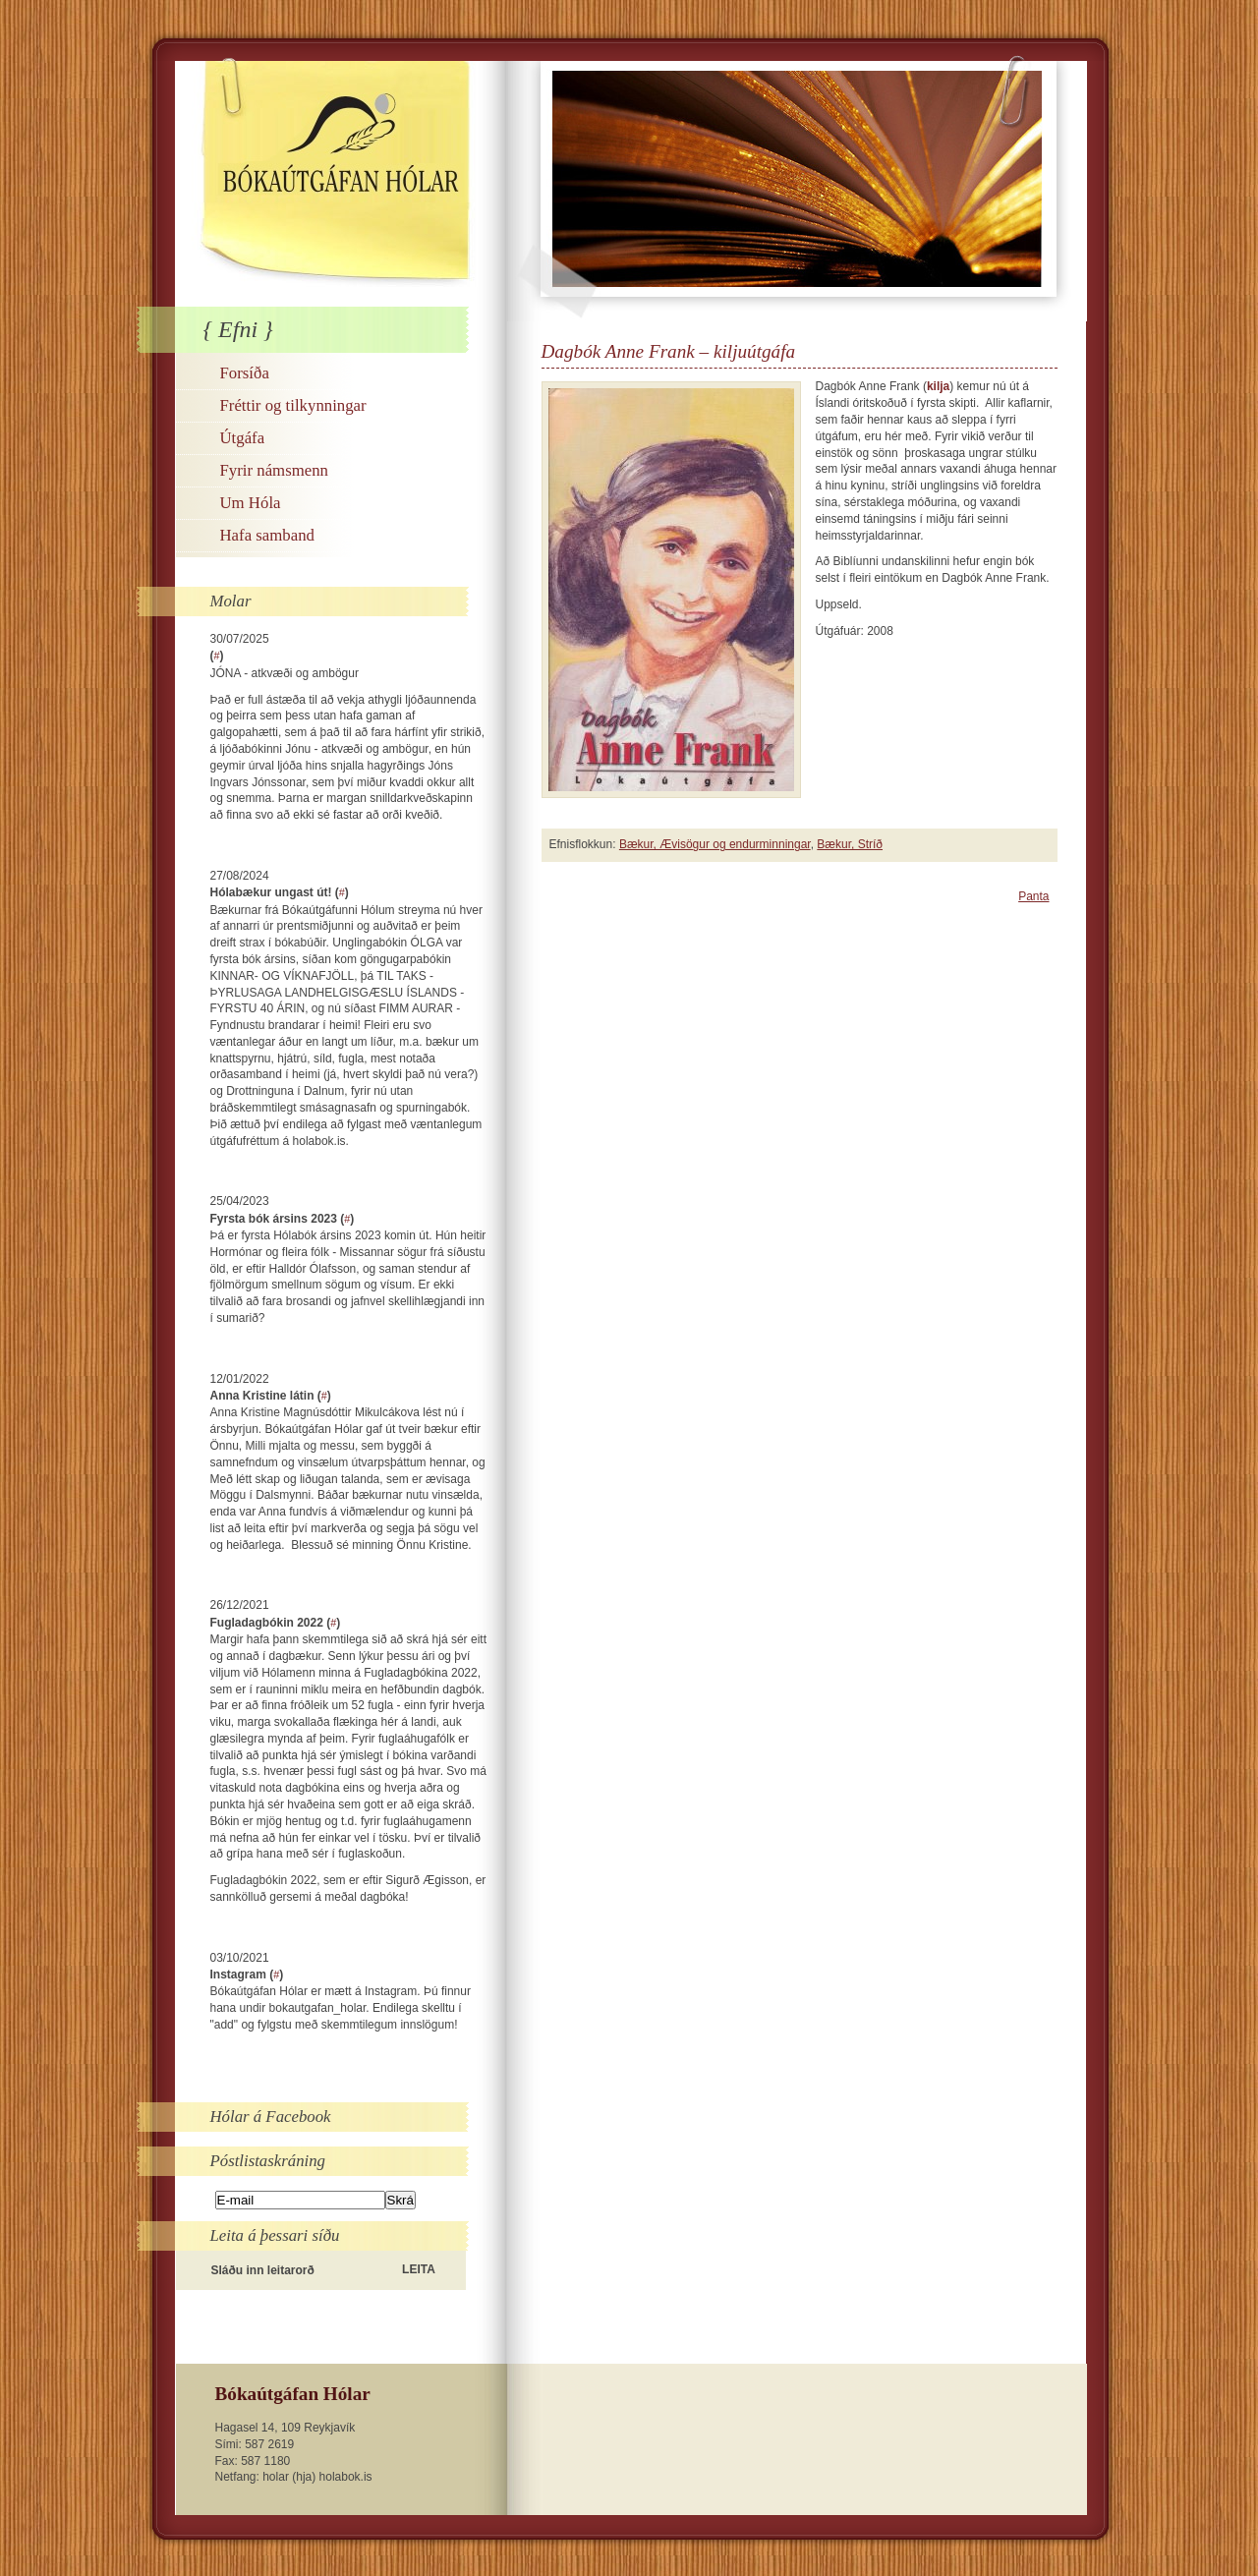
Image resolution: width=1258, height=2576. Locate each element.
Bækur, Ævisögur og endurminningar (715, 844)
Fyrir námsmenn (274, 470)
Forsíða (244, 373)
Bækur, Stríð (850, 844)
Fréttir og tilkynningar (293, 405)
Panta (1033, 896)
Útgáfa (242, 438)
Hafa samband (267, 535)
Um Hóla (250, 502)
